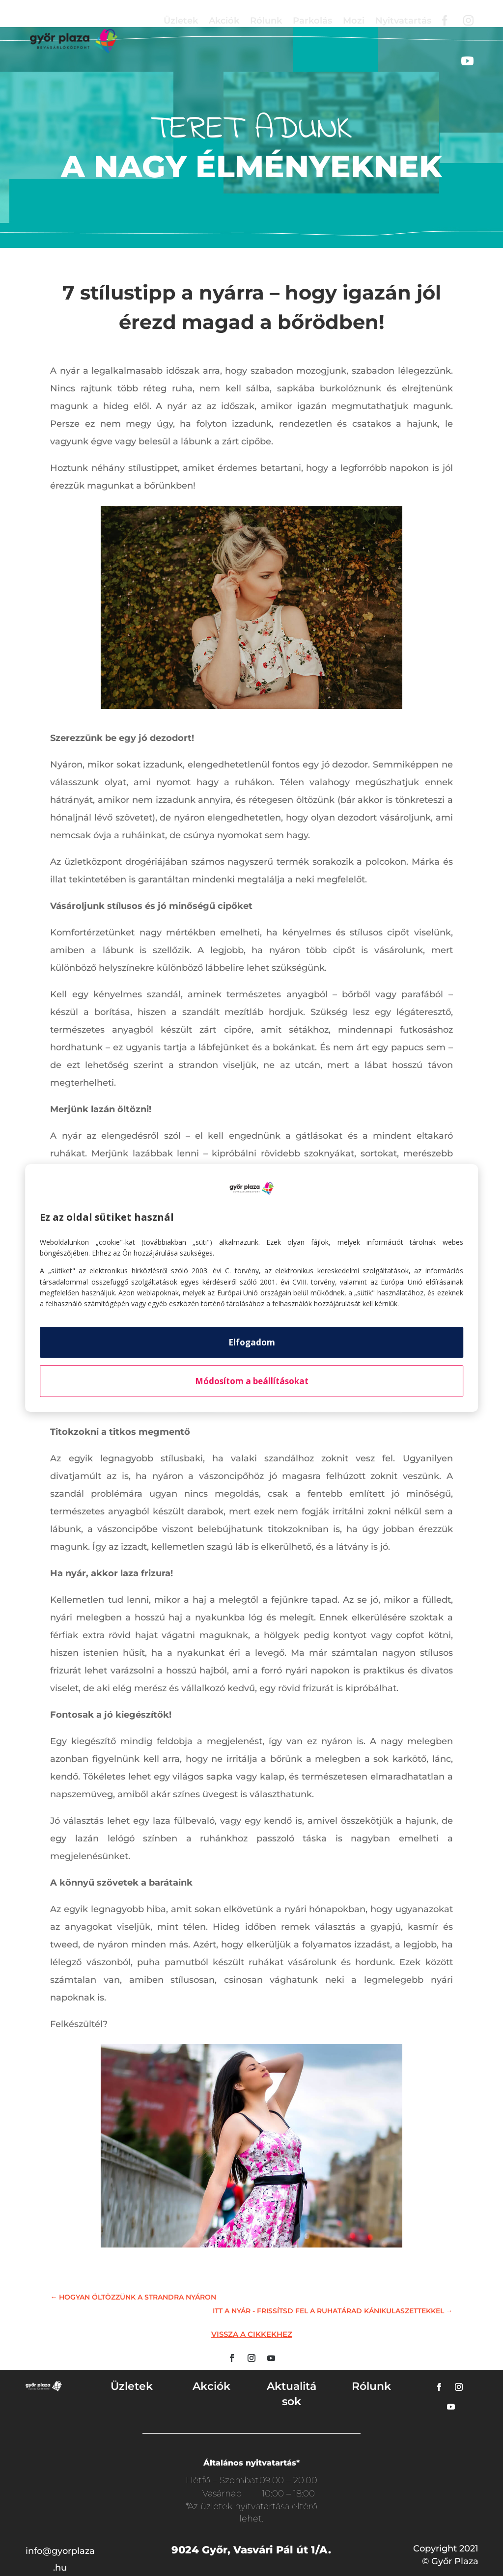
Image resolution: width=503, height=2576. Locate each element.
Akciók (224, 20)
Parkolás (312, 20)
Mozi (353, 20)
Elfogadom (251, 1342)
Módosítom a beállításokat (251, 1381)
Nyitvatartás (403, 20)
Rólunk (266, 20)
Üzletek (181, 20)
